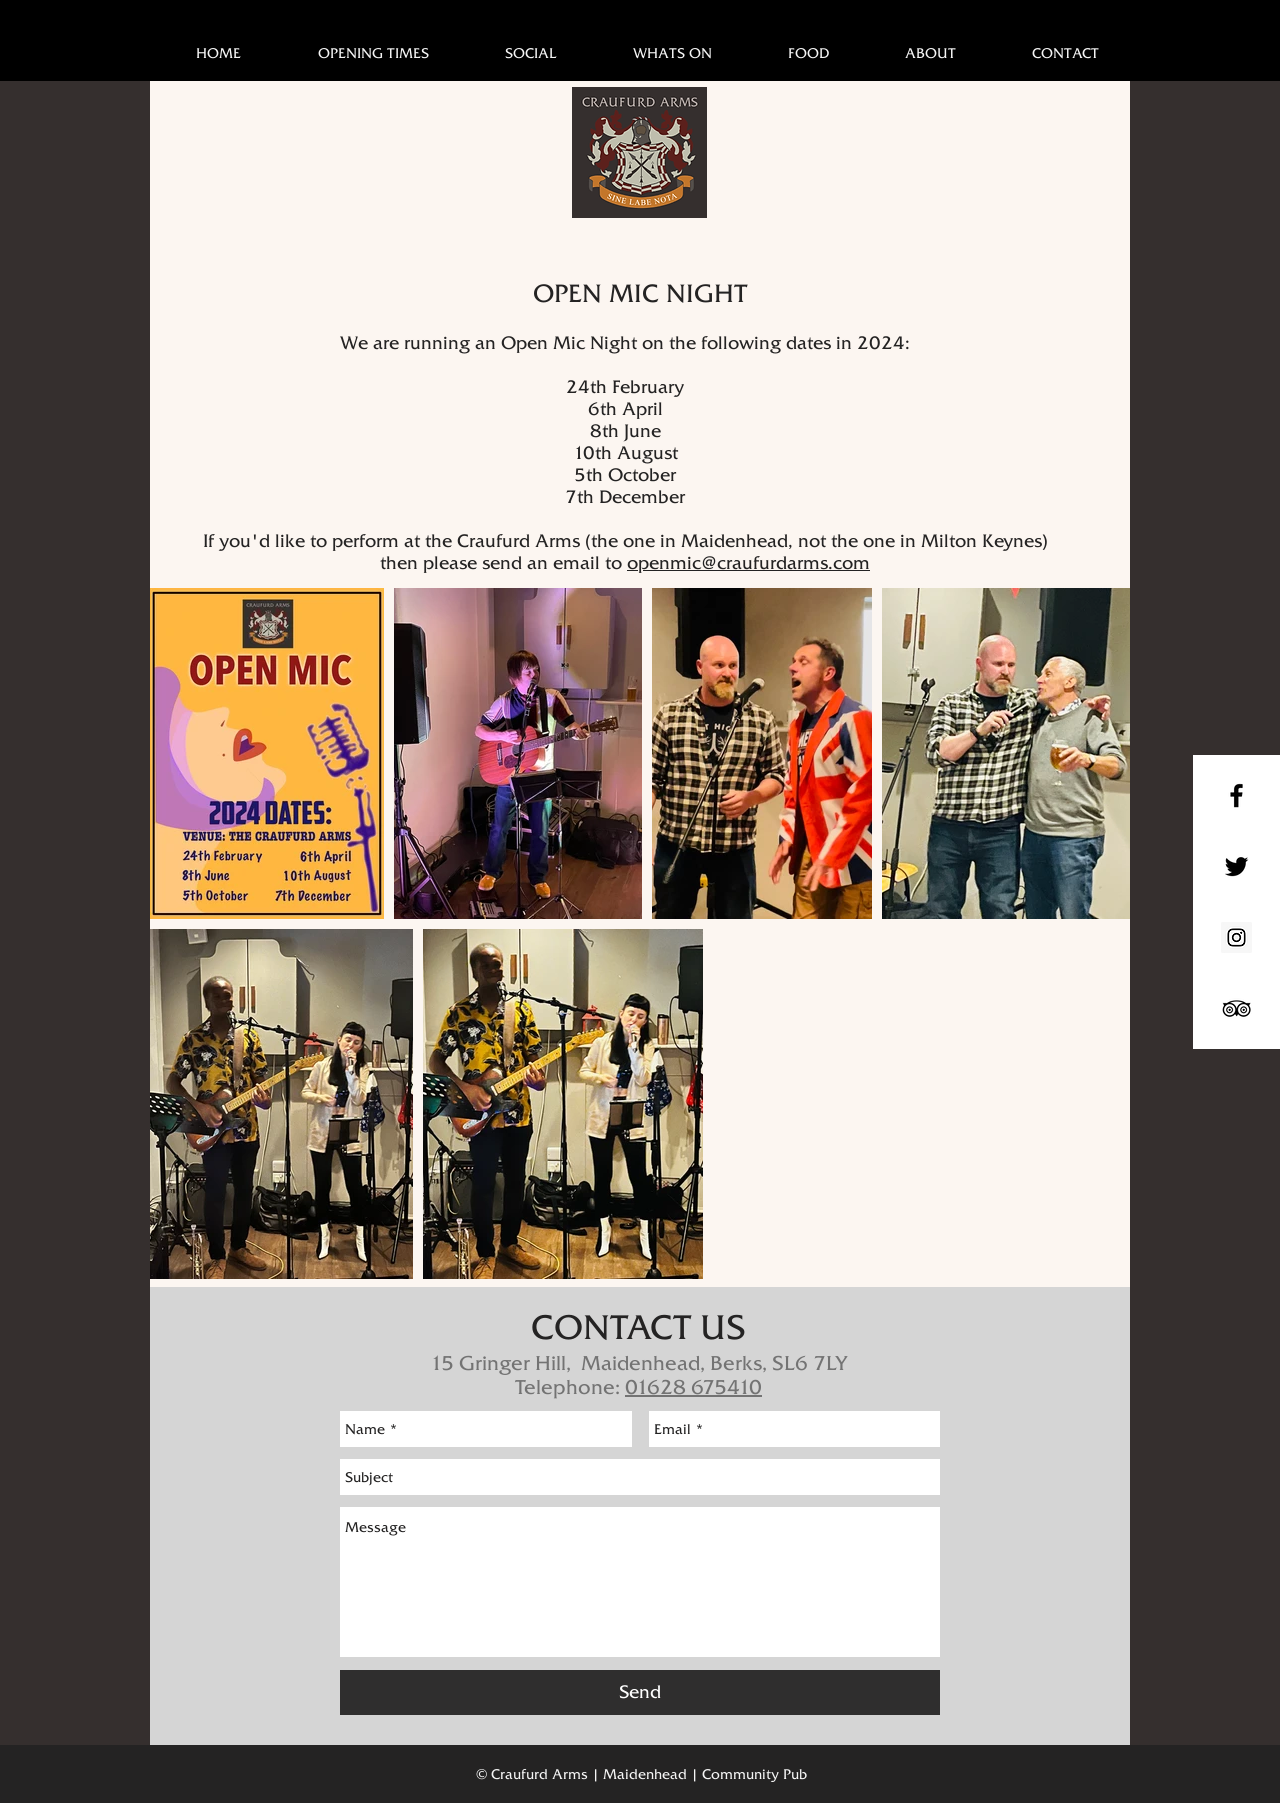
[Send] (640, 1692)
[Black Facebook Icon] (1236, 795)
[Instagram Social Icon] (1236, 937)
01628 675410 (693, 1387)
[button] (672, 53)
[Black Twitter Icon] (1236, 866)
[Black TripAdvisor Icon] (1236, 1008)
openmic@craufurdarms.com (748, 563)
